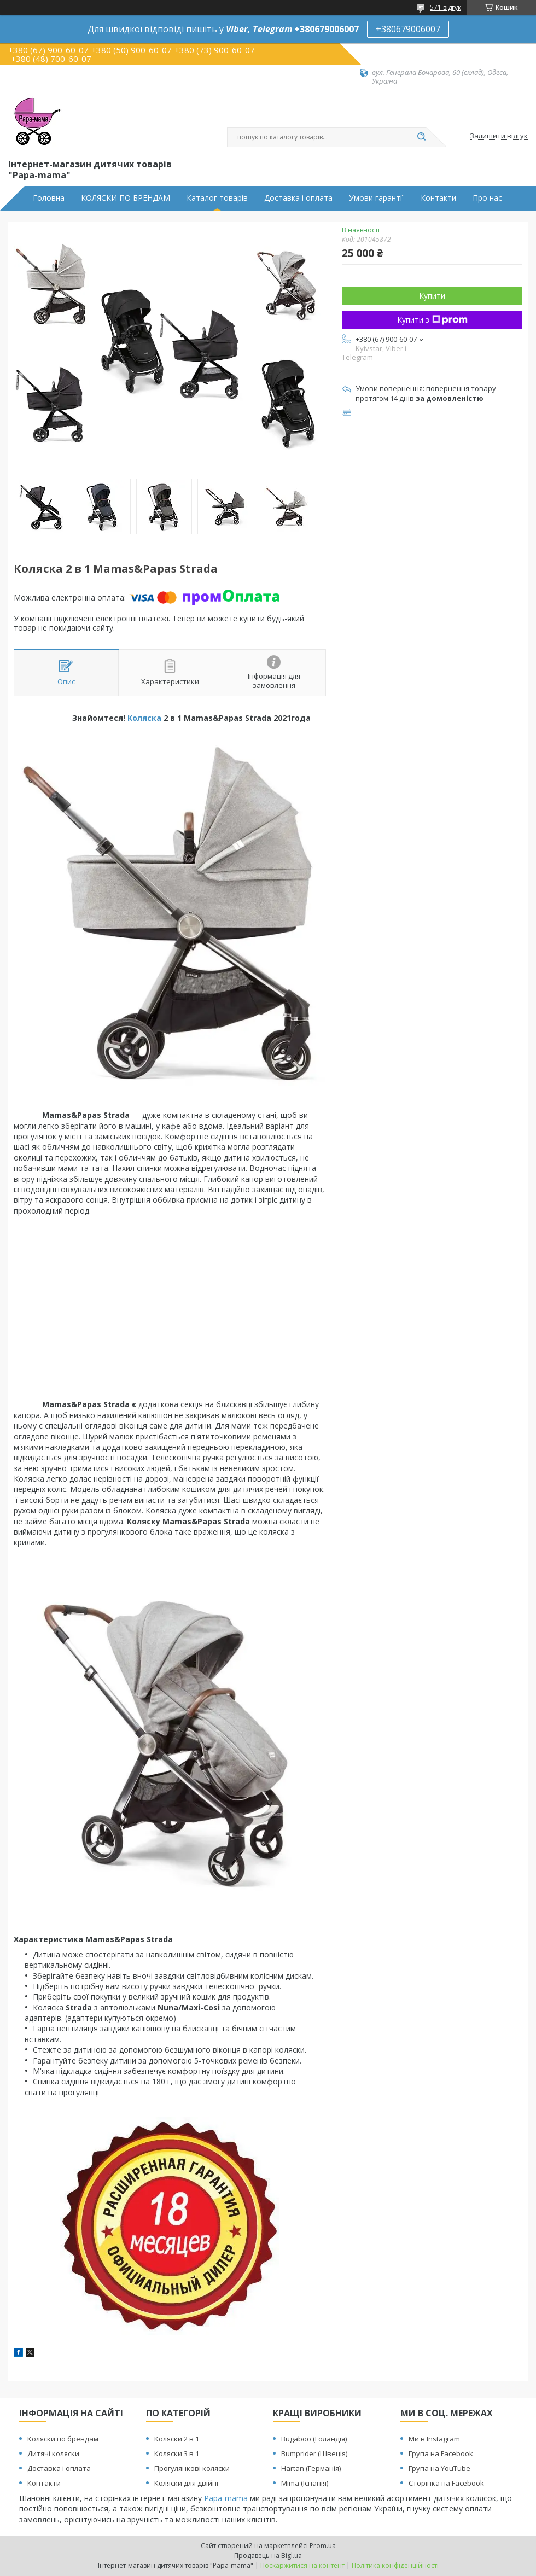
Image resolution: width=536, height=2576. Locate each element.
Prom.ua (323, 2545)
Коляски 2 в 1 (176, 2439)
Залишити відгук (499, 136)
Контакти (438, 198)
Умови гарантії (376, 198)
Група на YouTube (439, 2468)
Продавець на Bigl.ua (268, 2555)
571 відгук (445, 7)
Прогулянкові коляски (192, 2468)
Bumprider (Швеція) (314, 2453)
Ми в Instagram (434, 2439)
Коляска (144, 718)
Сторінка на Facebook (446, 2483)
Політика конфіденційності (395, 2565)
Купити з (432, 319)
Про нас (487, 198)
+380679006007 (408, 29)
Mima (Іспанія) (304, 2483)
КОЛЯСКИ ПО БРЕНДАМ (125, 198)
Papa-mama (226, 2498)
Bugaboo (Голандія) (314, 2439)
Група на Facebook (441, 2453)
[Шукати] (421, 137)
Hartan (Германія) (311, 2468)
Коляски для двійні (186, 2483)
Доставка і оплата (298, 198)
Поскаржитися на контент (302, 2565)
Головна (49, 198)
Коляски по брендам (62, 2439)
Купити (432, 295)
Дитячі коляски (53, 2453)
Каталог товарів (217, 198)
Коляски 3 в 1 (176, 2453)
